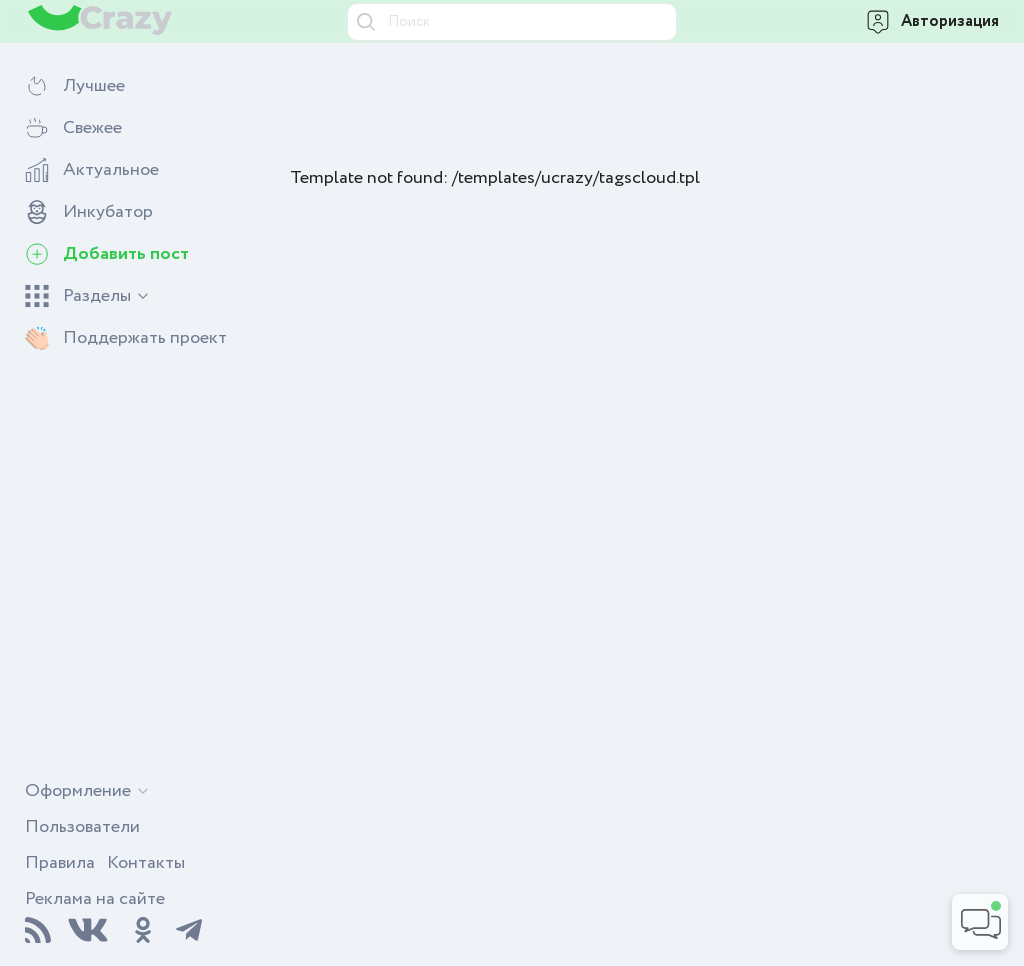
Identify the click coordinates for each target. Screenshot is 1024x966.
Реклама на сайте (95, 899)
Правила (60, 863)
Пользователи (82, 827)
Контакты (146, 863)
